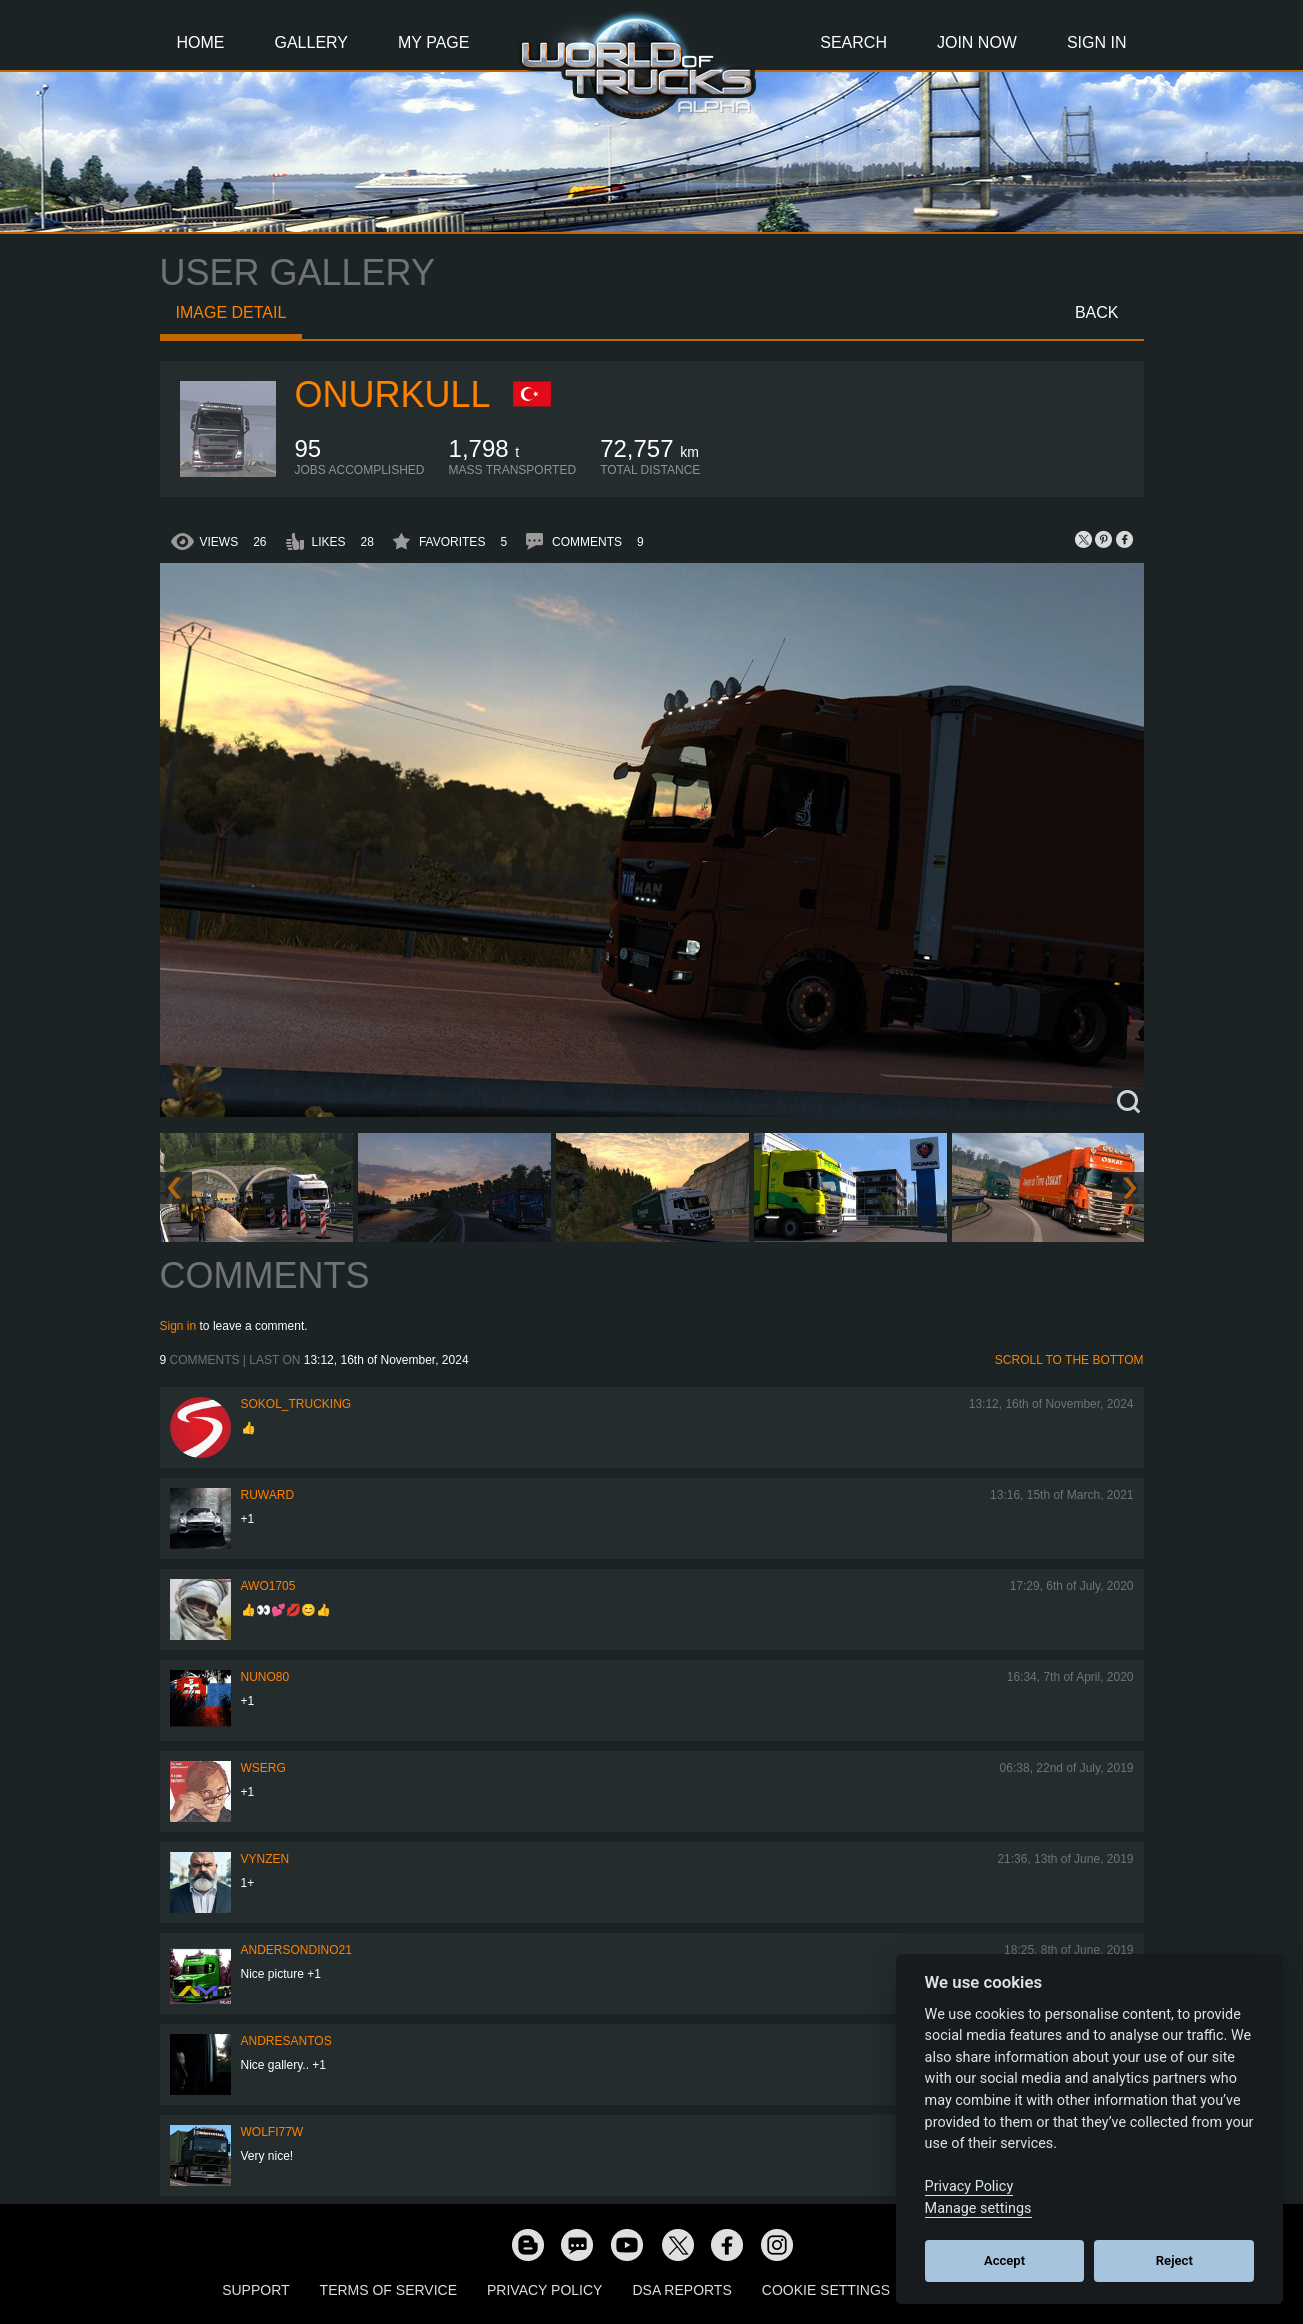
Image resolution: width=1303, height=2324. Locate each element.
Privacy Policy (544, 2290)
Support (255, 2290)
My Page (433, 42)
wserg (263, 1768)
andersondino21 (296, 1950)
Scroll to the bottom (1069, 1360)
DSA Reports (681, 2290)
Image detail (231, 312)
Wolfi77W (272, 2132)
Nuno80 (265, 1677)
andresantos (286, 2041)
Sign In (1097, 42)
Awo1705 (268, 1586)
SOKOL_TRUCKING (296, 1404)
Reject (1174, 2260)
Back (1097, 312)
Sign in (178, 1326)
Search (853, 42)
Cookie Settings (826, 2290)
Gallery (312, 42)
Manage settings (978, 2208)
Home (201, 42)
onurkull (393, 394)
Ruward (268, 1495)
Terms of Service (388, 2290)
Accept (1004, 2260)
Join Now (977, 42)
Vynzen (265, 1859)
